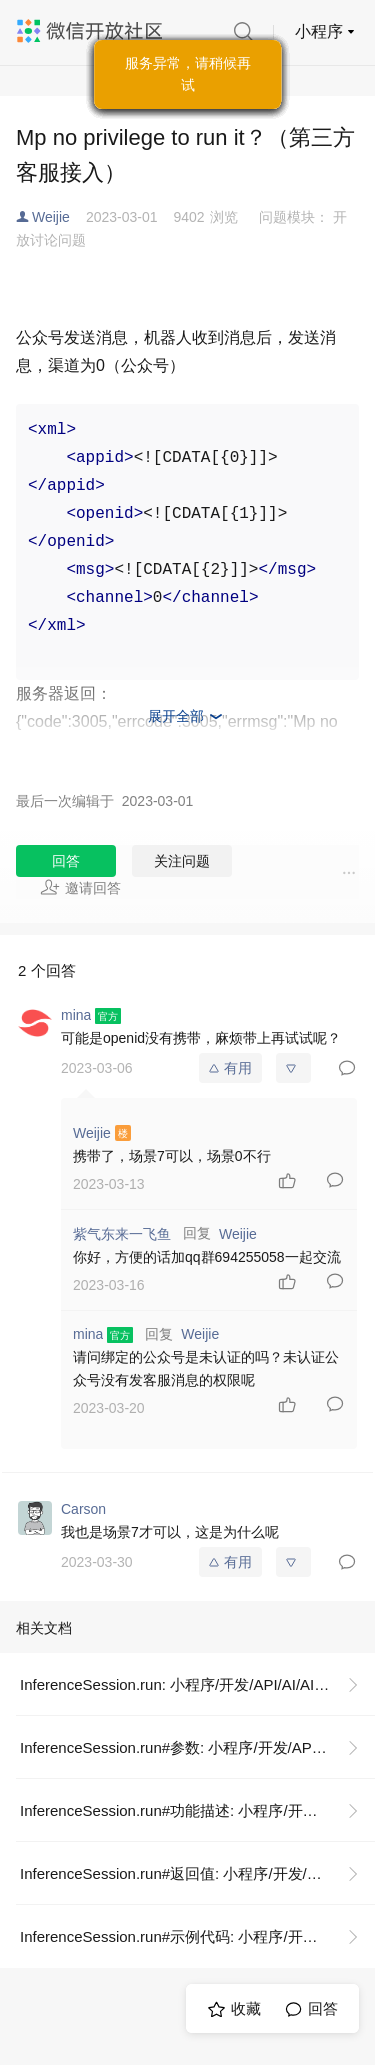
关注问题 (182, 861)
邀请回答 (80, 887)
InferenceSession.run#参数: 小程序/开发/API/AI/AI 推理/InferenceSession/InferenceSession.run (197, 1747)
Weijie (51, 217)
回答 (66, 861)
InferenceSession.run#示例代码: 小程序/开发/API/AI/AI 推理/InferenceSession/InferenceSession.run (197, 1936)
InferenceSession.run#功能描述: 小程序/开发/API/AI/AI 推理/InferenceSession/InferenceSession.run (197, 1810)
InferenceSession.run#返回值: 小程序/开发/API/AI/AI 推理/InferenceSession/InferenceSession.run (197, 1873)
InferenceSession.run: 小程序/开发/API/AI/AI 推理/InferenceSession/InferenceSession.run (197, 1684)
